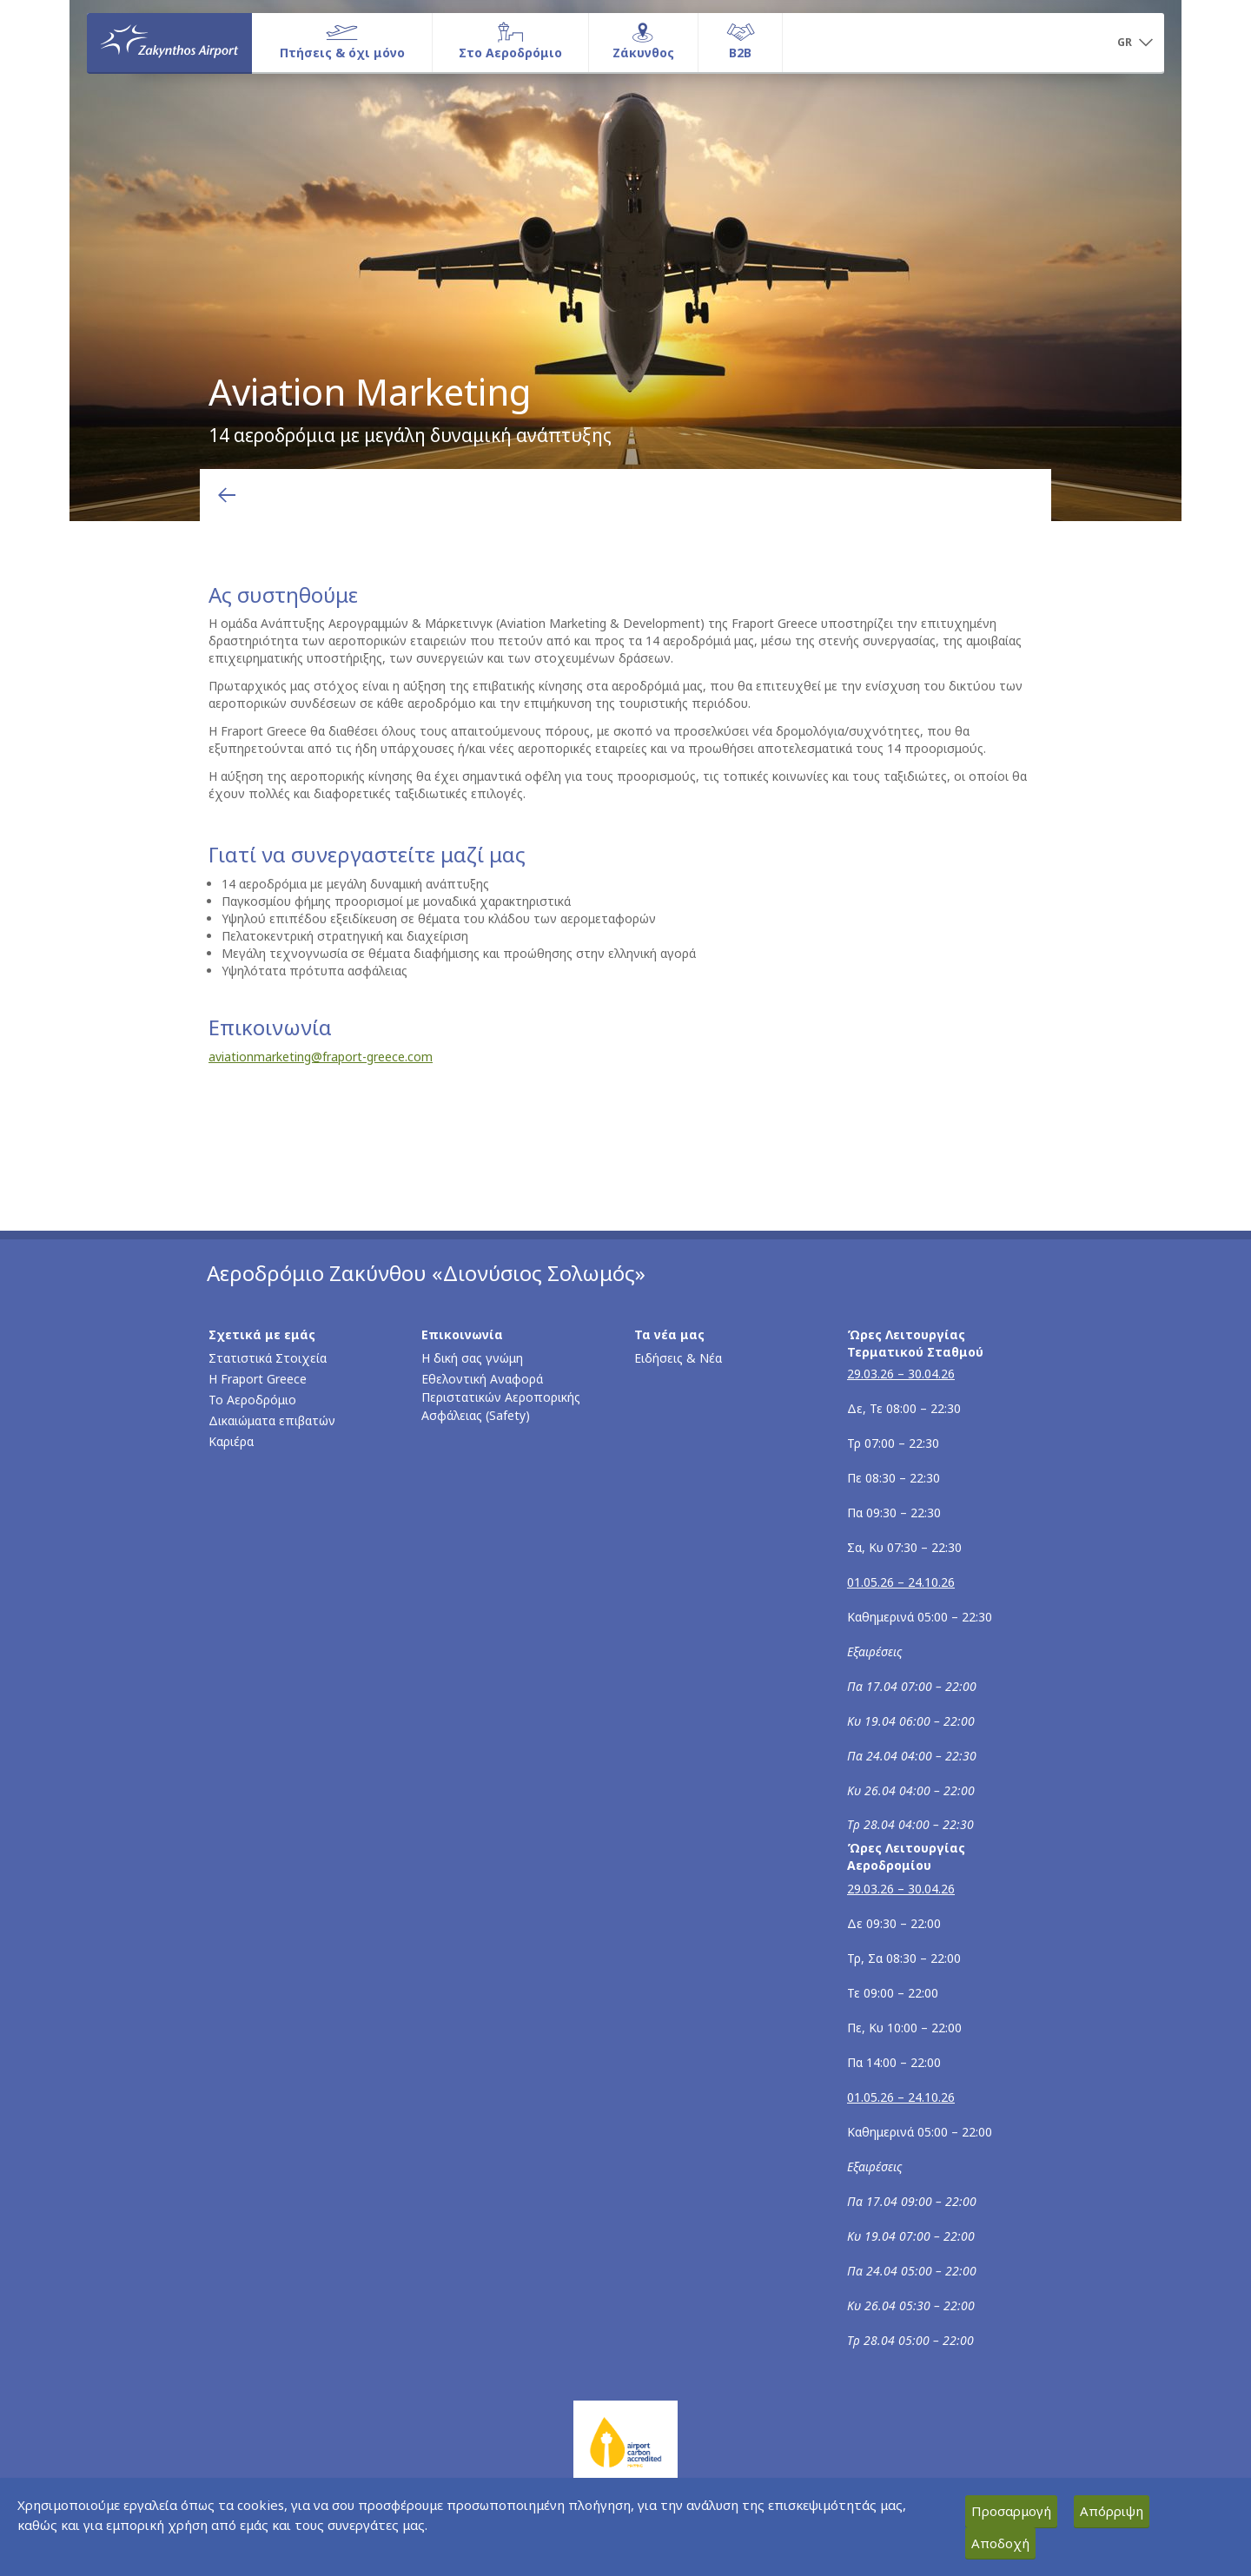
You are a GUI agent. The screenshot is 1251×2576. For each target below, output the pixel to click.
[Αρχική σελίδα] (169, 42)
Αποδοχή (1000, 2543)
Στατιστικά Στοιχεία (267, 1358)
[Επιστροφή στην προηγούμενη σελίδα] (226, 495)
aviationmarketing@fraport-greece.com (320, 1056)
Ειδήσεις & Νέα (678, 1358)
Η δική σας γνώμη (472, 1358)
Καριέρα (231, 1441)
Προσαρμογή (1011, 2511)
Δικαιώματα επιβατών (271, 1420)
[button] (1134, 43)
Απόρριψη (1111, 2511)
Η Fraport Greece (257, 1379)
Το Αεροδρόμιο (252, 1399)
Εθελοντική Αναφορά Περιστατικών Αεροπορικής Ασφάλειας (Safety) (500, 1397)
